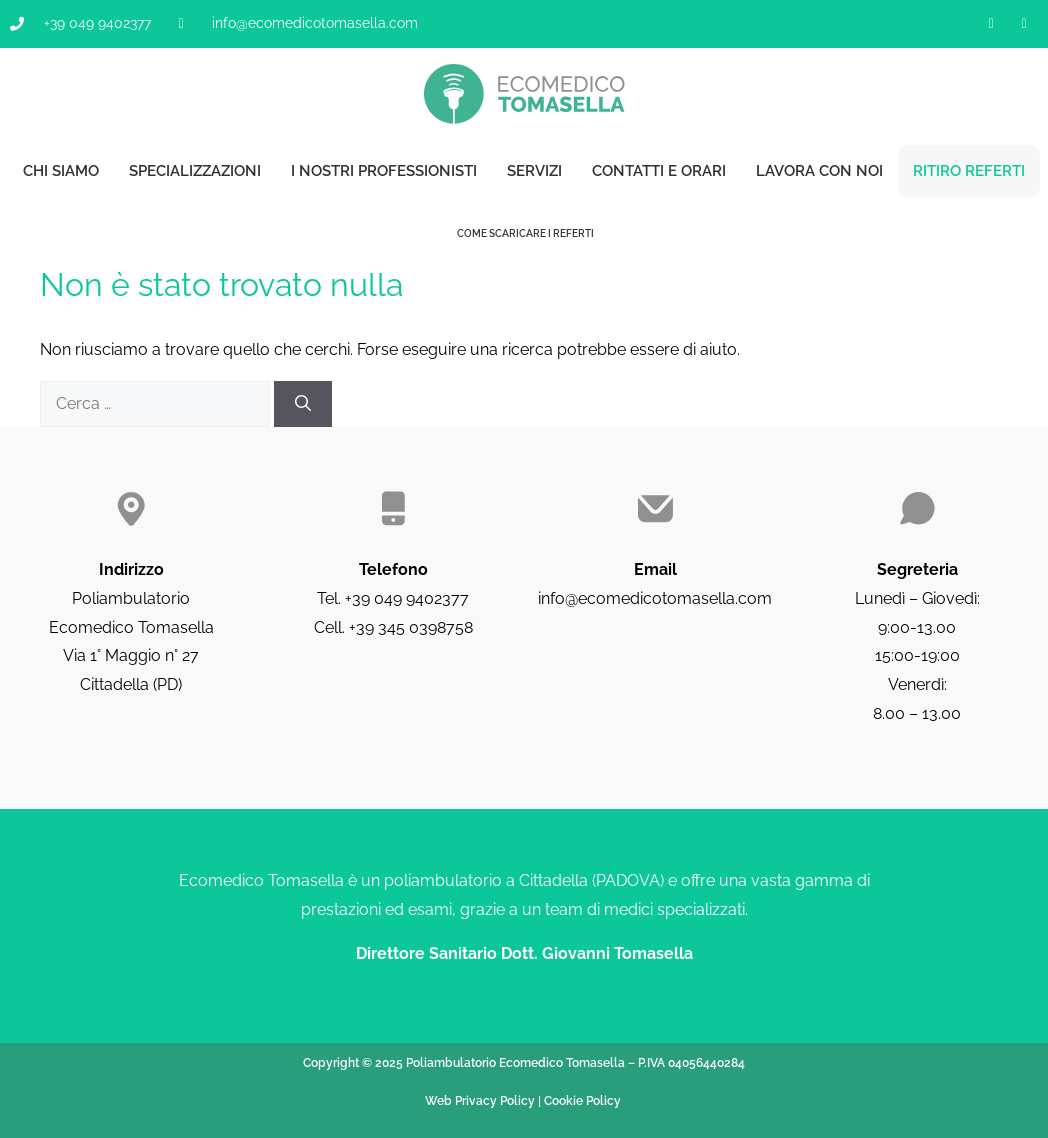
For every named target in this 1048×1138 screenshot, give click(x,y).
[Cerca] (303, 404)
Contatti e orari (659, 171)
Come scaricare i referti (524, 233)
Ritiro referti (969, 171)
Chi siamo (61, 171)
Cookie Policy (582, 1101)
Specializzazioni (195, 171)
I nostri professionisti (384, 171)
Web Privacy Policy (480, 1101)
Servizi (534, 171)
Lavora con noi (819, 171)
